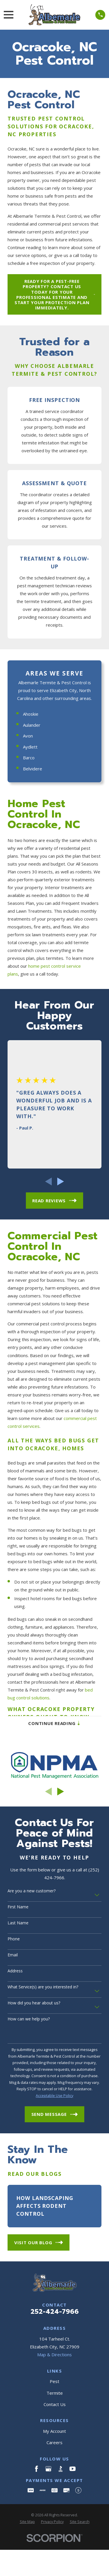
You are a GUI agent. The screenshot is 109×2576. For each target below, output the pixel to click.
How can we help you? (29, 2019)
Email (13, 1955)
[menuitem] (27, 2522)
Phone (14, 1939)
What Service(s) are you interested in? (43, 1987)
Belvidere (32, 769)
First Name (18, 1907)
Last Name (18, 1923)
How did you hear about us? (34, 2003)
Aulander (31, 725)
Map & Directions (54, 2354)
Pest (54, 2381)
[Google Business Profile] (48, 2469)
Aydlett (30, 747)
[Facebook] (36, 2469)
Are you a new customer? (32, 1891)
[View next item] (61, 1181)
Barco (29, 757)
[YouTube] (72, 2469)
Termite (55, 2393)
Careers (54, 2442)
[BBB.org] (61, 2469)
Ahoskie (30, 714)
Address (15, 1971)
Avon (28, 736)
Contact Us (55, 2404)
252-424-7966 (55, 2311)
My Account (54, 2431)
